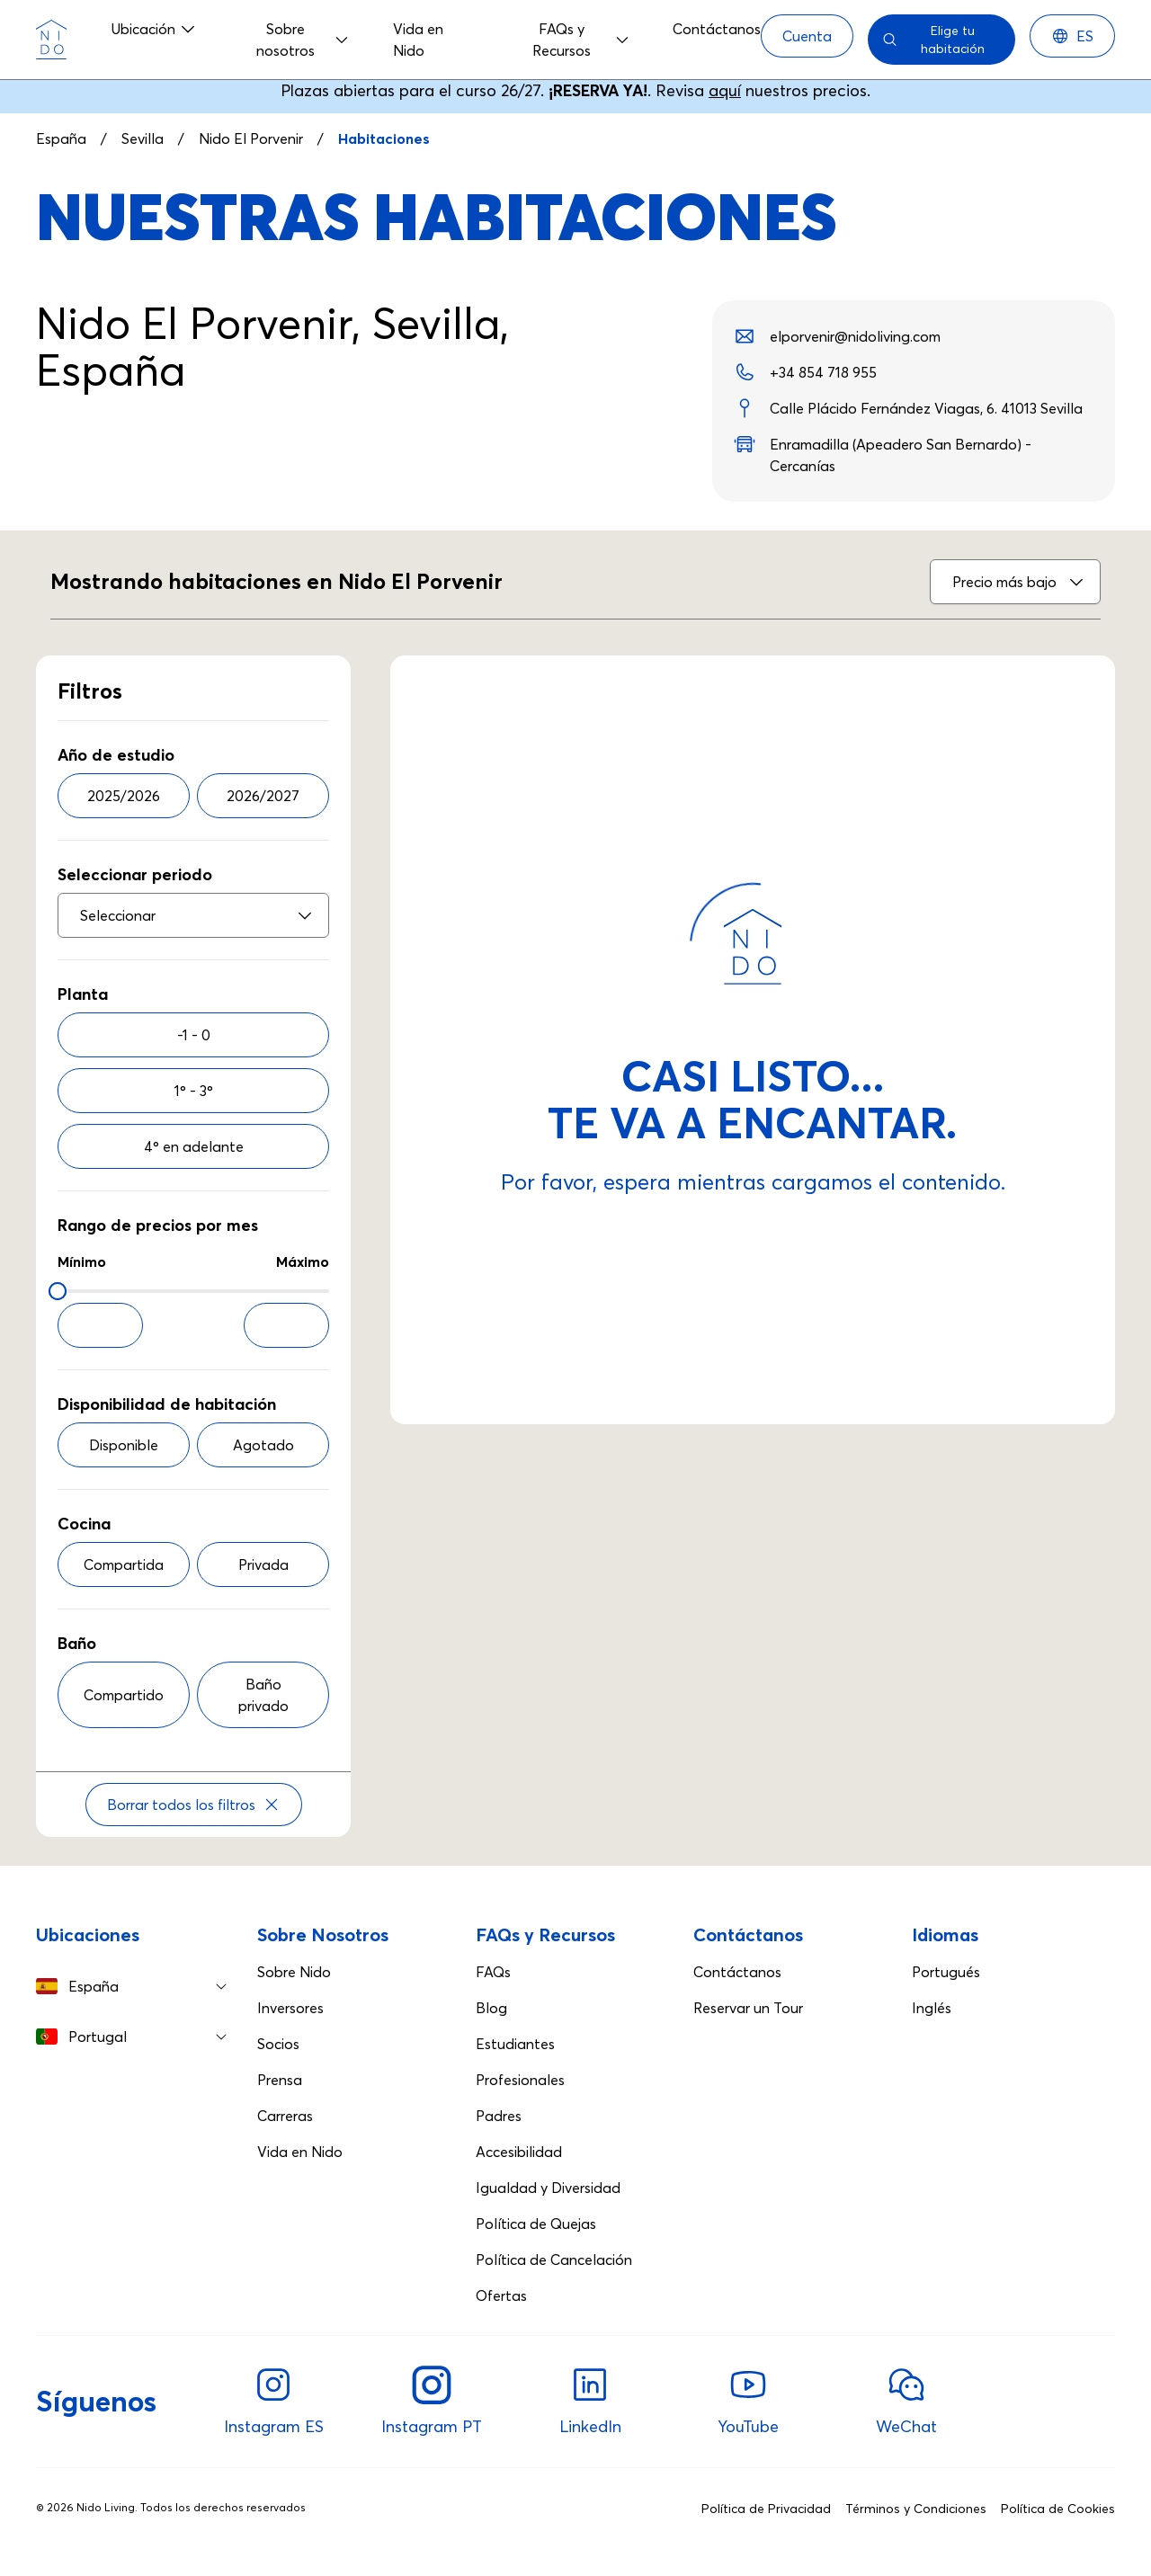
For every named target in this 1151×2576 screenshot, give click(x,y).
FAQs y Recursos (580, 39)
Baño (77, 1643)
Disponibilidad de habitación (167, 1404)
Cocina (84, 1523)
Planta (83, 994)
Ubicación (154, 29)
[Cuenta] (807, 36)
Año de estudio (116, 754)
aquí (725, 90)
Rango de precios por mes (158, 1225)
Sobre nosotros (303, 39)
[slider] (58, 1291)
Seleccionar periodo (135, 874)
